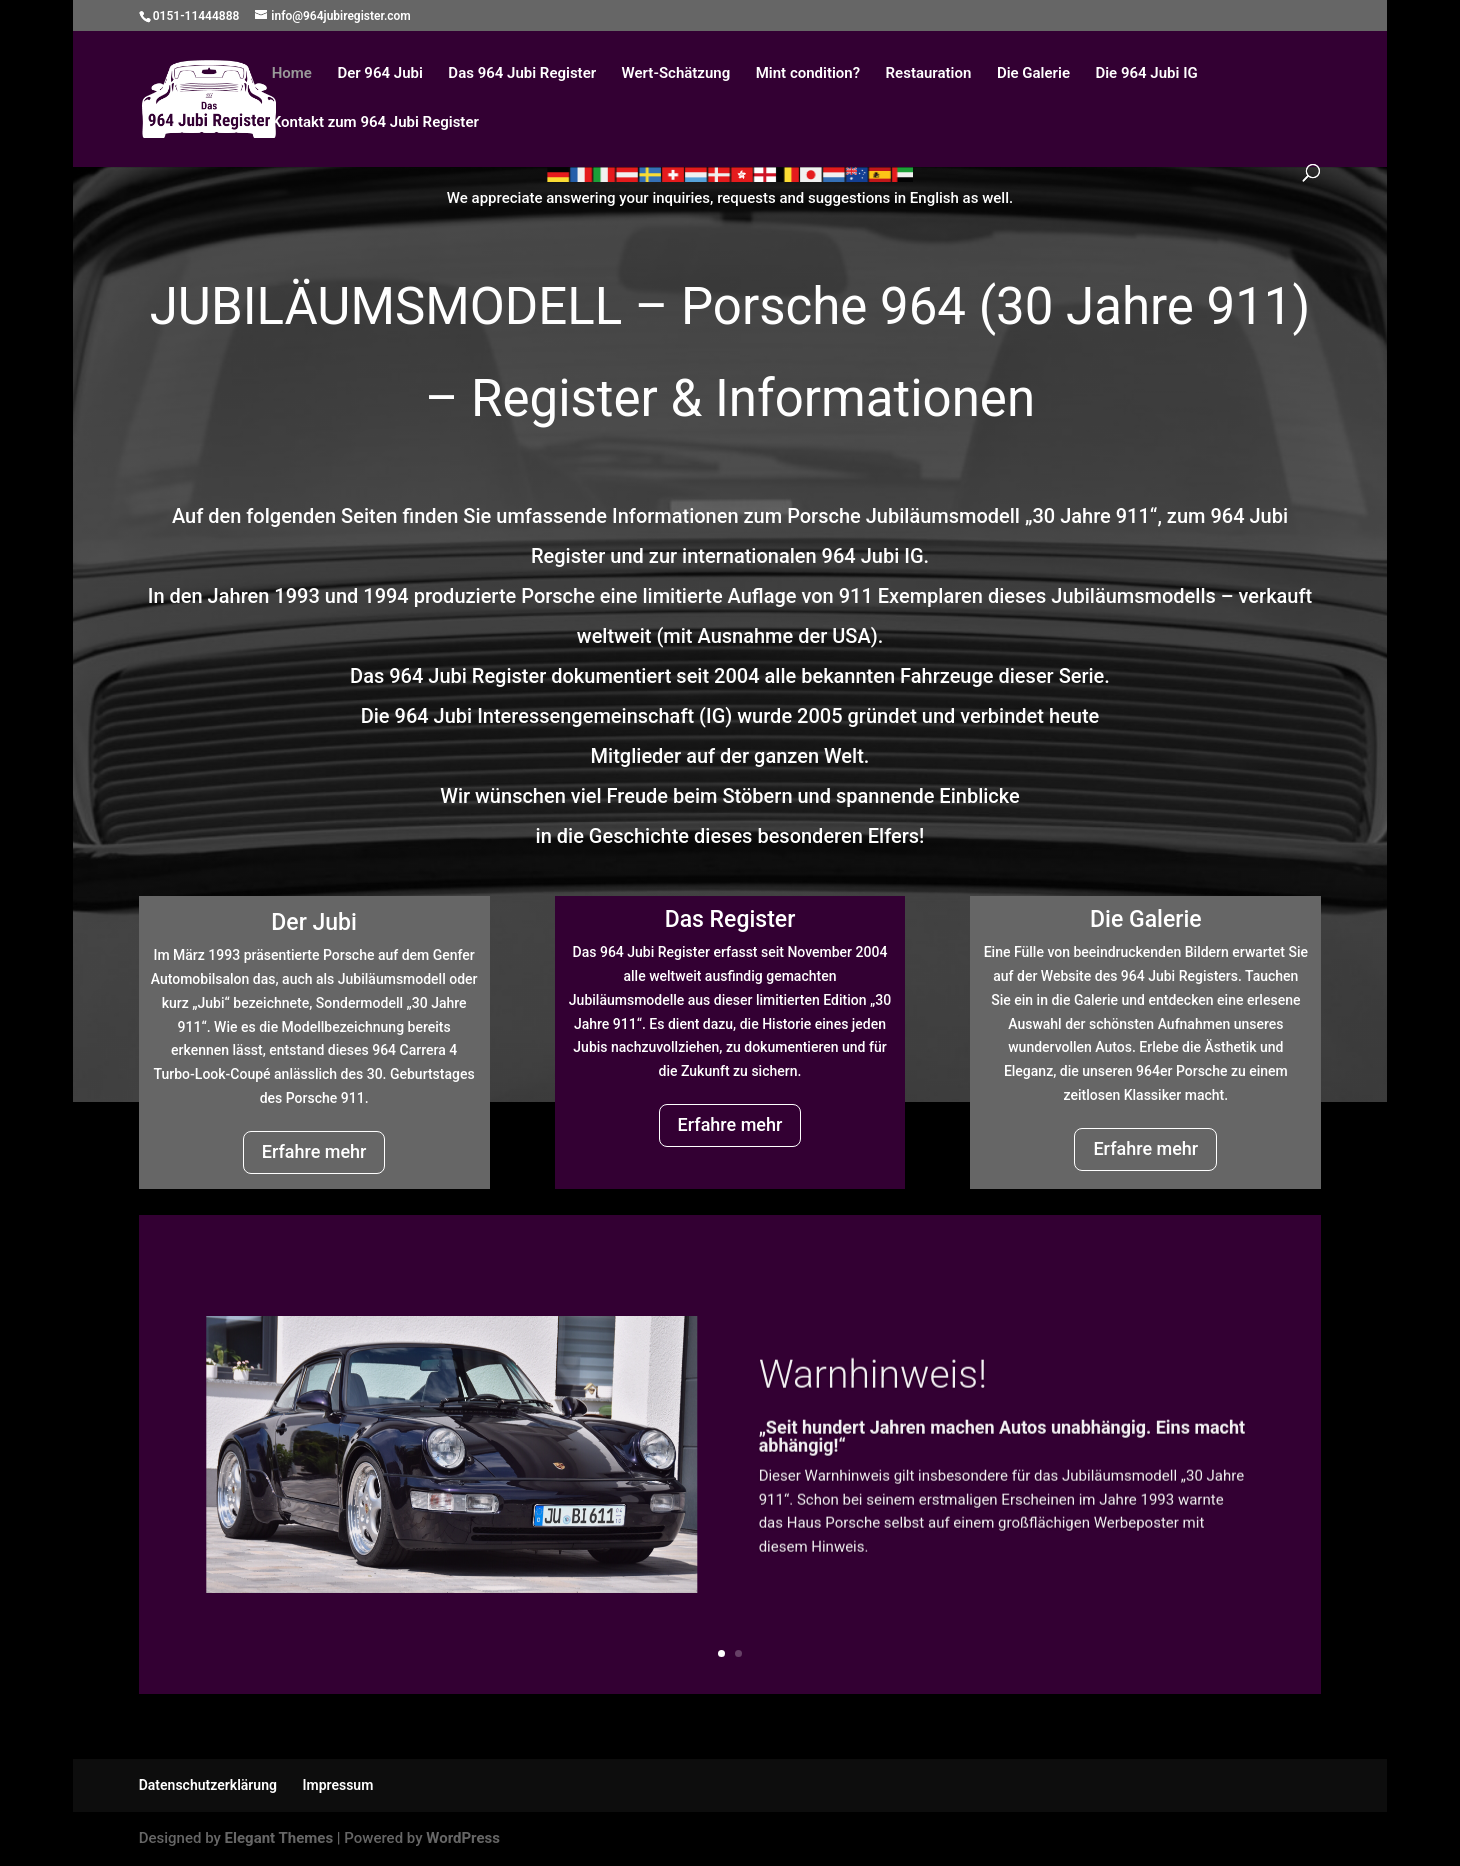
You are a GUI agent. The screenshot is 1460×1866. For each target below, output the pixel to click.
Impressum (337, 1785)
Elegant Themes (279, 1838)
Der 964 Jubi (379, 74)
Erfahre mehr (314, 1151)
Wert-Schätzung (676, 74)
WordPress (463, 1838)
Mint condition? (808, 74)
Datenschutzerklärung (208, 1785)
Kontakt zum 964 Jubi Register (375, 123)
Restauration (929, 74)
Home (292, 74)
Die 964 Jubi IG (1146, 74)
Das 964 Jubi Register (522, 74)
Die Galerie (1033, 74)
